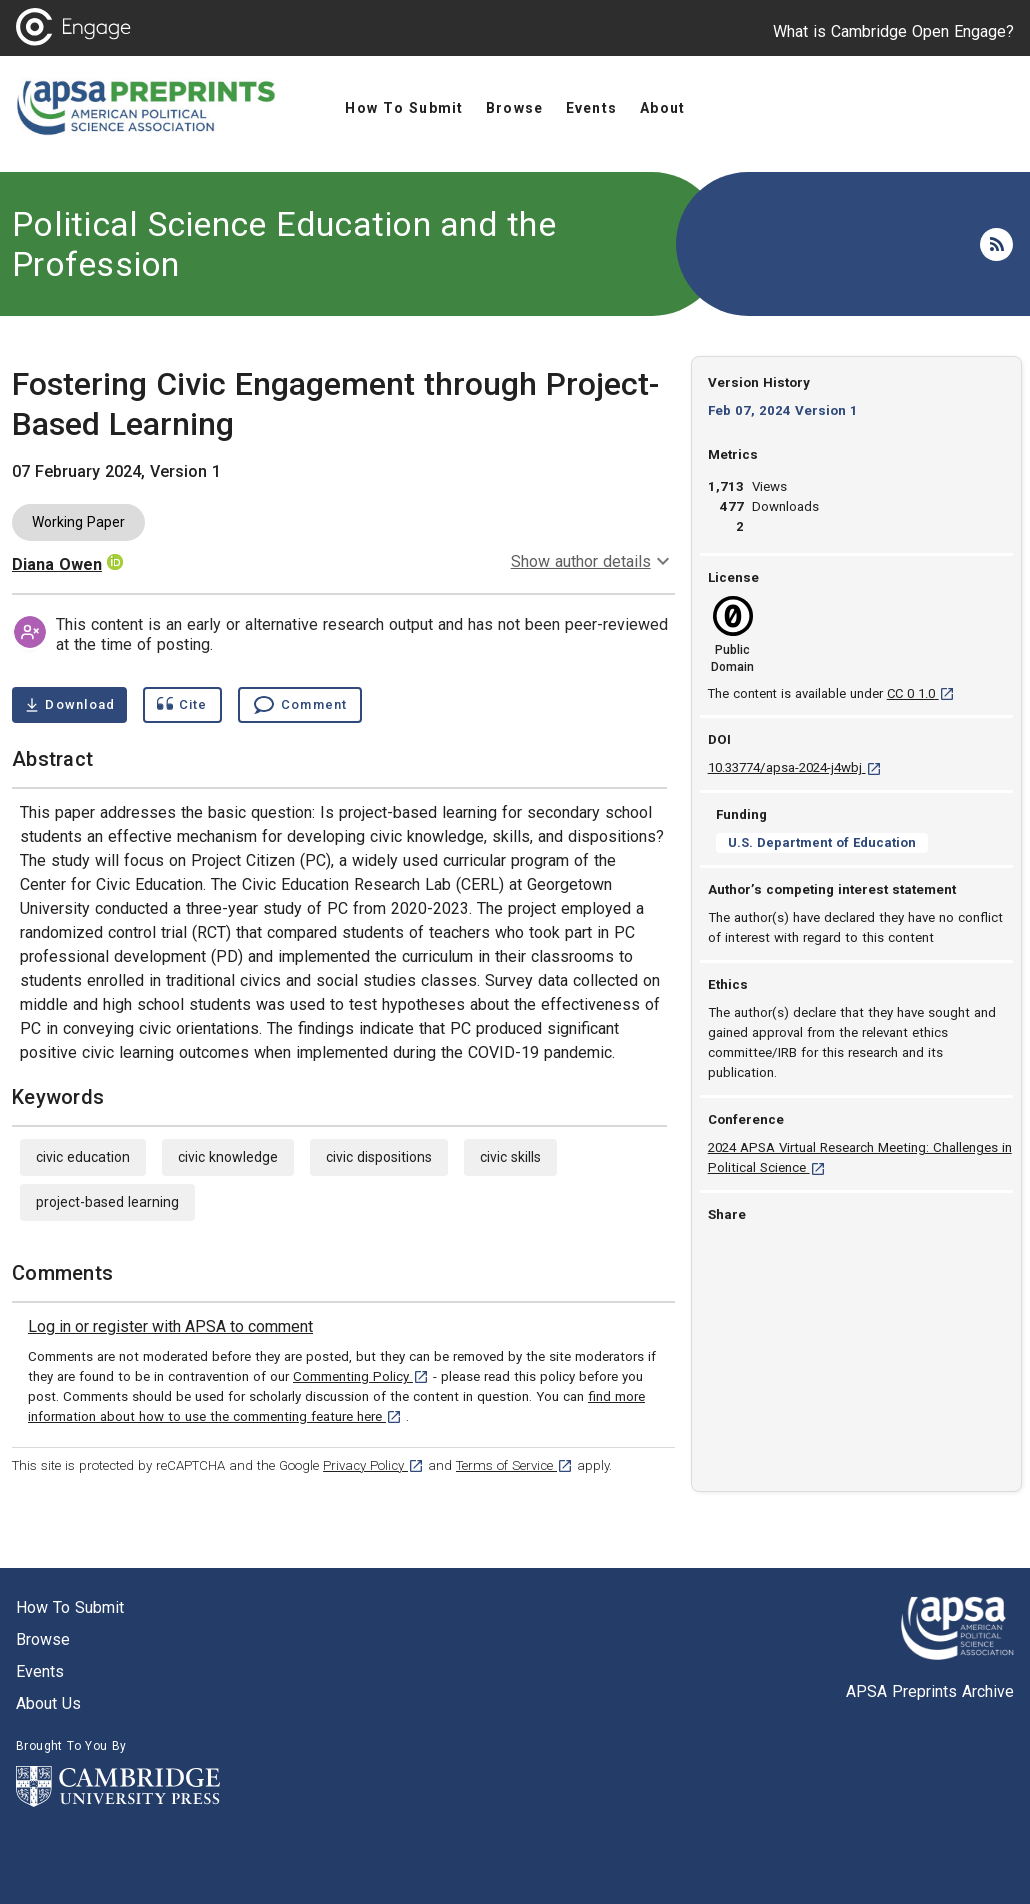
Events (40, 1671)
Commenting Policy (361, 1376)
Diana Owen (57, 564)
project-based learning (107, 1202)
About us (48, 1703)
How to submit (70, 1607)
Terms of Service (514, 1465)
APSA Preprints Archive (930, 1691)
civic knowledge (228, 1157)
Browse (43, 1639)
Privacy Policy (373, 1465)
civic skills (510, 1157)
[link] (170, 1327)
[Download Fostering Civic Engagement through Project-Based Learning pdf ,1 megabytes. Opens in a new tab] (69, 705)
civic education (83, 1157)
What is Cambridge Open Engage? (893, 31)
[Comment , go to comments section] (300, 705)
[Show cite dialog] (182, 705)
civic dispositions (379, 1157)
